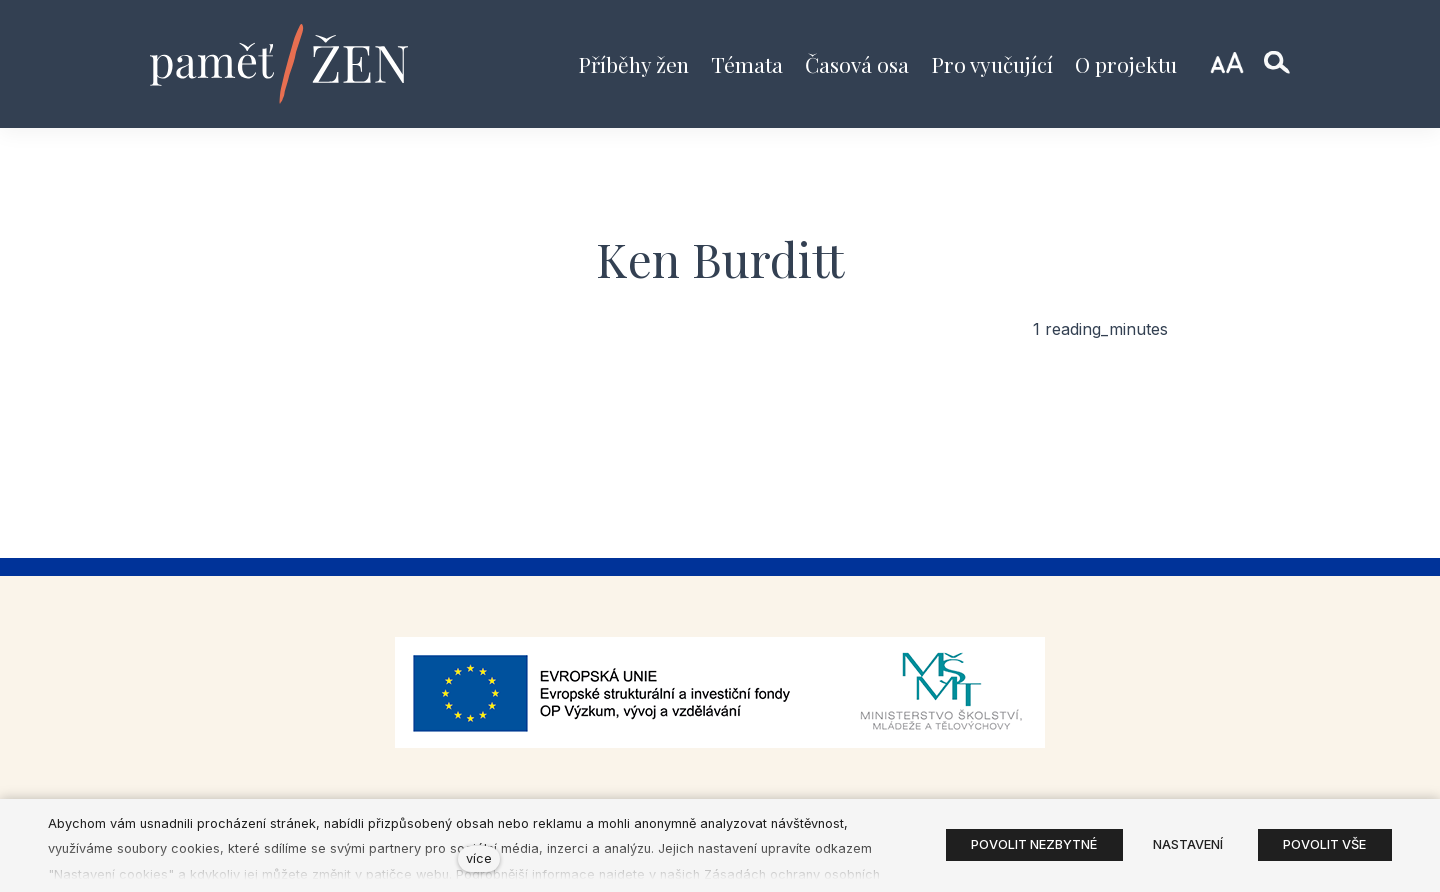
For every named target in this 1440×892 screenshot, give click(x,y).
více (479, 858)
